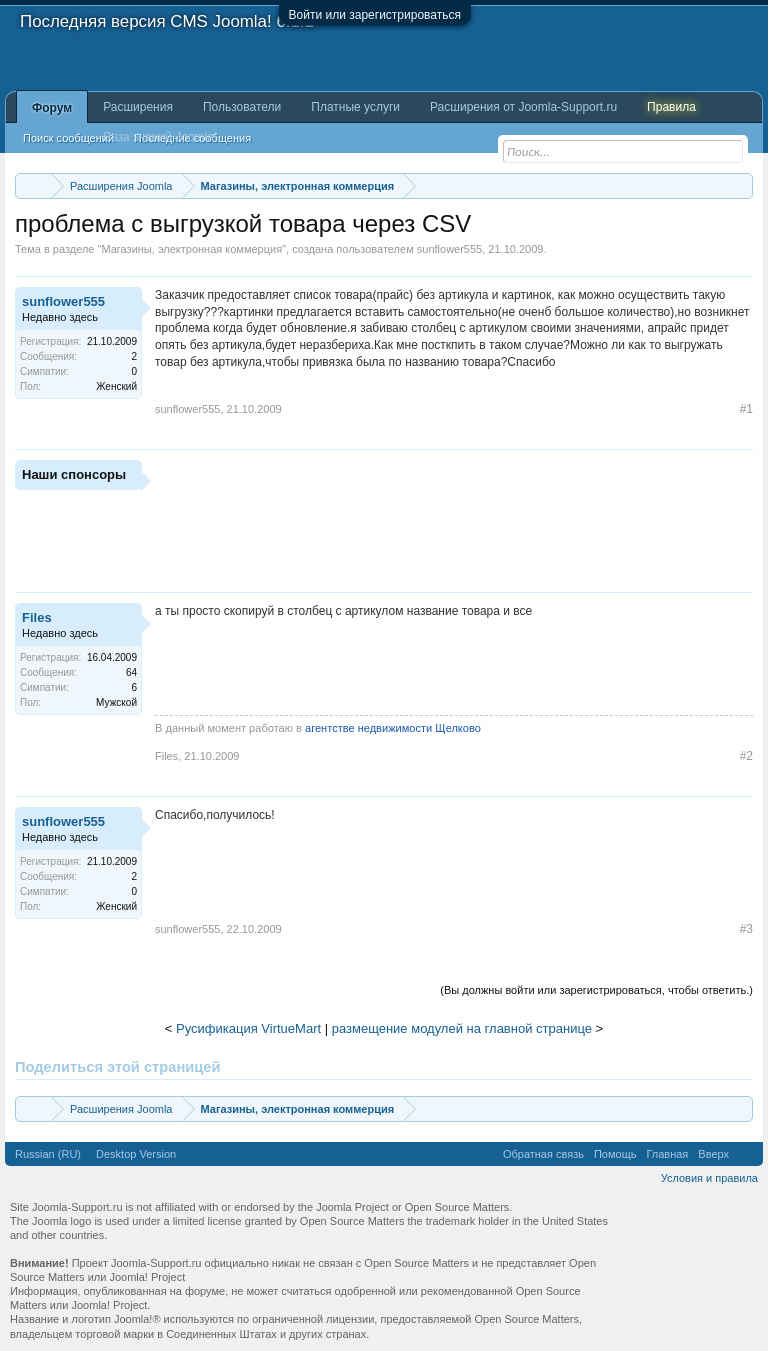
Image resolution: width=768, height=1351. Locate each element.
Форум (52, 108)
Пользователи (242, 107)
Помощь (615, 1154)
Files (37, 617)
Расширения (138, 107)
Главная (667, 1154)
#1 (746, 409)
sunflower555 (449, 249)
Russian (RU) (48, 1154)
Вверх (713, 1154)
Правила (671, 107)
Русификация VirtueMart (248, 1028)
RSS (746, 1154)
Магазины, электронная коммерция (191, 249)
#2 (746, 756)
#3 (746, 929)
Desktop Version (136, 1154)
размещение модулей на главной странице (462, 1028)
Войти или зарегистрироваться (375, 15)
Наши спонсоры (74, 474)
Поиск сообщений (68, 138)
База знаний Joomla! (160, 137)
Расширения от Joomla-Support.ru (523, 107)
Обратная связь (543, 1154)
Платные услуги (355, 107)
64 (131, 672)
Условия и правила (709, 1178)
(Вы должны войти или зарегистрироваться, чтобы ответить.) (596, 990)
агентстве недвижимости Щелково (393, 728)
